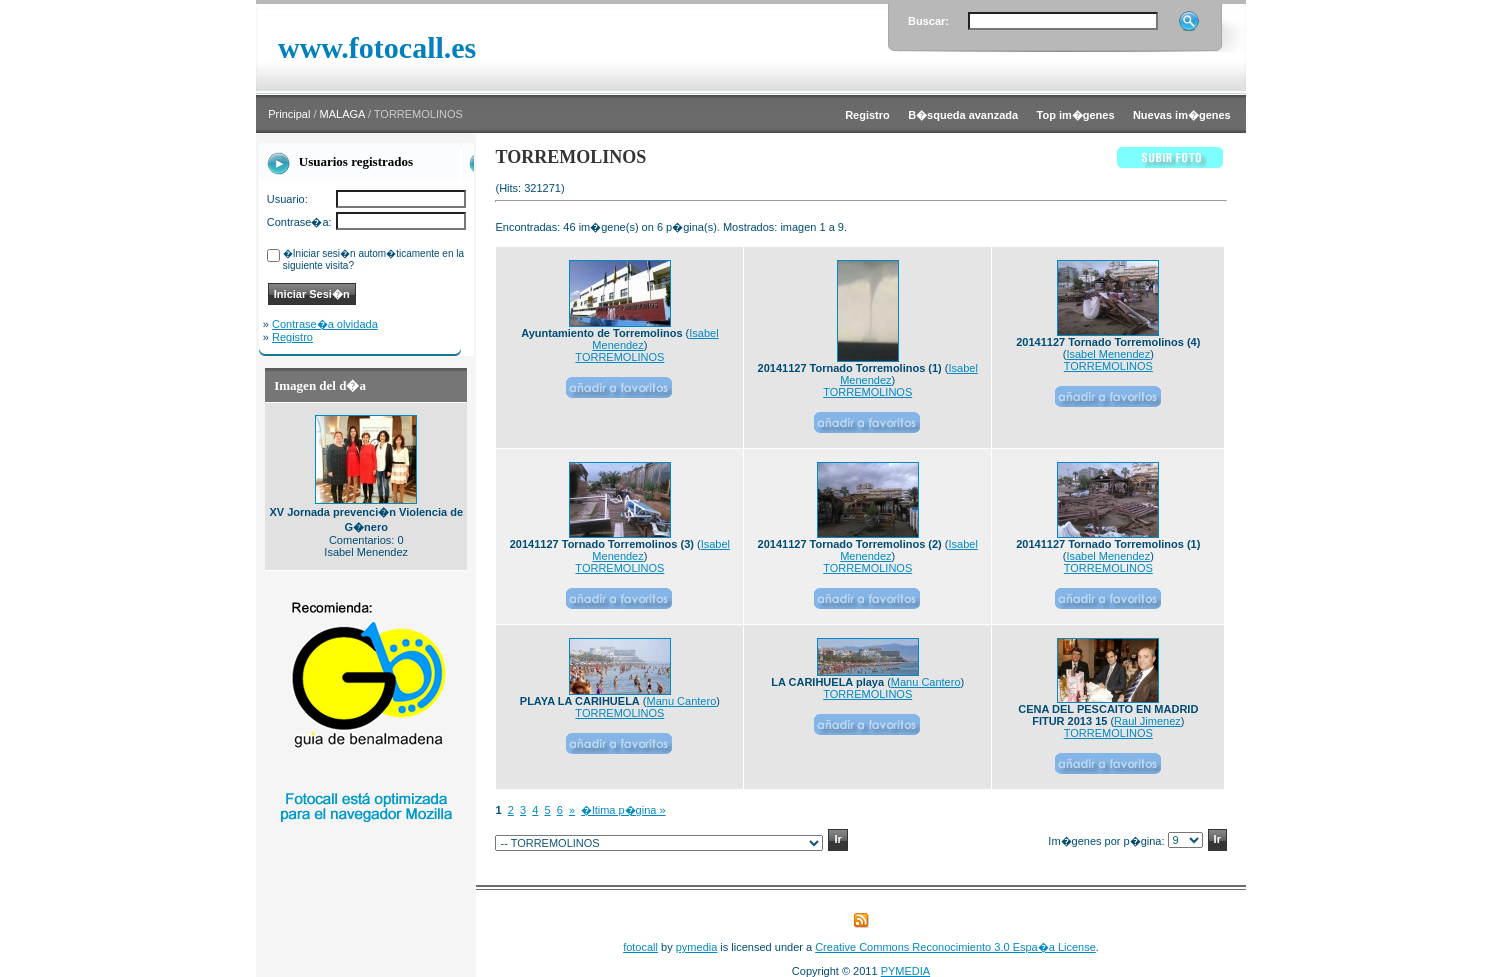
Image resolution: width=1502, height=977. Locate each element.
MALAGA (342, 114)
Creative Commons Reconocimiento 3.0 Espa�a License (955, 947)
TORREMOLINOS (619, 357)
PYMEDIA (906, 971)
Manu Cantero (682, 701)
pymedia (697, 947)
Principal (289, 114)
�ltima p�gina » (623, 810)
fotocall (640, 947)
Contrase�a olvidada (325, 324)
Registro (292, 337)
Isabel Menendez (1108, 354)
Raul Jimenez (1147, 721)
